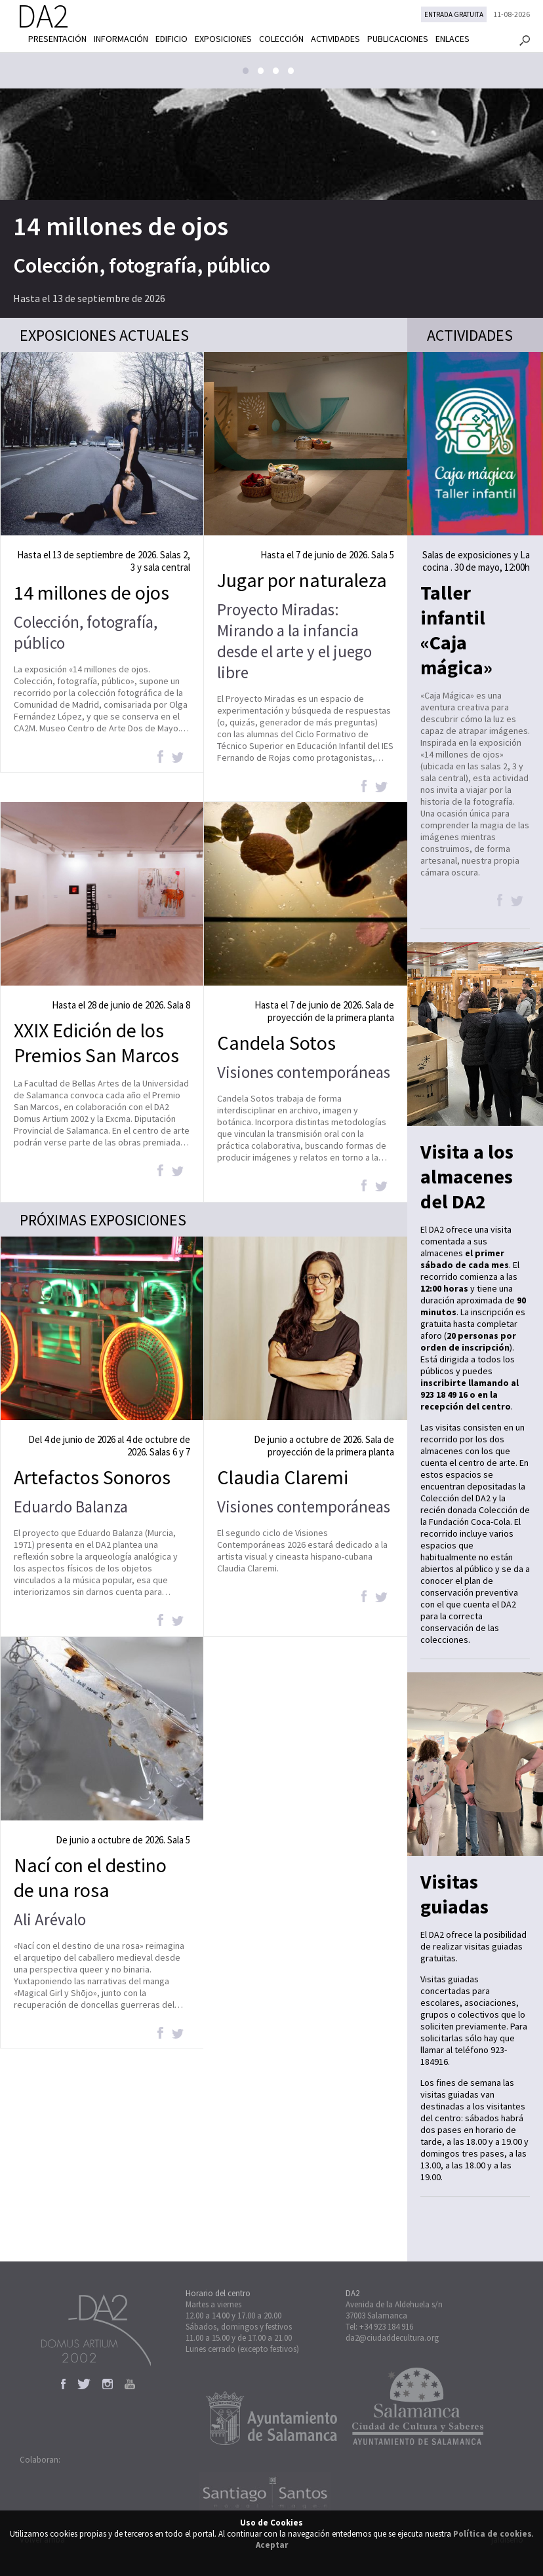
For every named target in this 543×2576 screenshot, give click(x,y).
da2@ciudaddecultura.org (392, 2337)
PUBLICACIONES (397, 39)
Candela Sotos (276, 1042)
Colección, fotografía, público (141, 265)
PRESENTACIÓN (57, 39)
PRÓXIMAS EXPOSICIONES (103, 1220)
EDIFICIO (171, 39)
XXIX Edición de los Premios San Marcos (96, 1042)
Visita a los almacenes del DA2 (466, 1176)
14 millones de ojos (120, 226)
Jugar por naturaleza (302, 579)
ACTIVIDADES (335, 39)
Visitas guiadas (454, 1894)
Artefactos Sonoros (92, 1477)
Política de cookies (492, 2533)
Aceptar (272, 2544)
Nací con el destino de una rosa (90, 1877)
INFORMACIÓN (121, 39)
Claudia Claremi (282, 1477)
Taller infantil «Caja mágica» (456, 630)
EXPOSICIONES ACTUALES (104, 335)
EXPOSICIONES (223, 39)
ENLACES (452, 39)
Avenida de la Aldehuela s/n (394, 2304)
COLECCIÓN (281, 39)
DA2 (352, 2293)
